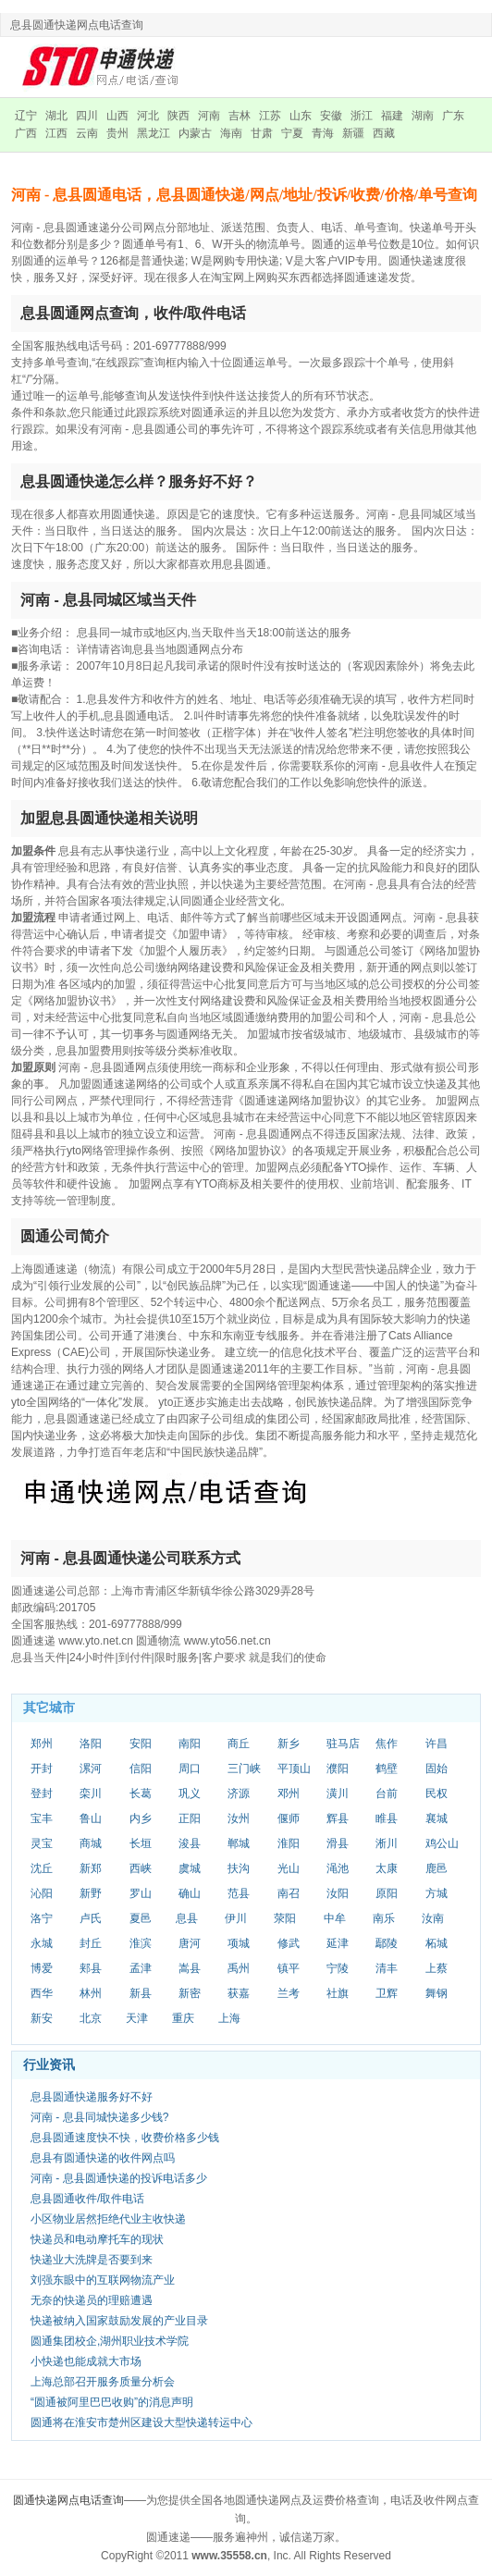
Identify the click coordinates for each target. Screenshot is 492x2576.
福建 (392, 115)
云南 (87, 133)
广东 (453, 115)
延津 (337, 1943)
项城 (239, 1943)
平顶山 (294, 1768)
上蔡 (436, 1968)
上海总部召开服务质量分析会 (103, 2381)
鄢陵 (386, 1943)
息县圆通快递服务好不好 (92, 2096)
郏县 (91, 1968)
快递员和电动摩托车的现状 (97, 2239)
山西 (117, 115)
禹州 (239, 1968)
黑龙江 (153, 133)
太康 (386, 1868)
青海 (323, 133)
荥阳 (285, 1918)
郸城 (239, 1843)
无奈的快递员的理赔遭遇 (92, 2300)
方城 (436, 1893)
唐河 (189, 1943)
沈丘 (42, 1868)
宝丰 (42, 1818)
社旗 (337, 1993)
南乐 (384, 1918)
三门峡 (244, 1768)
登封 (42, 1793)
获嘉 (239, 1993)
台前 (386, 1793)
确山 (189, 1893)
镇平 (288, 1968)
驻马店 (343, 1743)
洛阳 (91, 1743)
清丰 (386, 1968)
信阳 (140, 1768)
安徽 (331, 115)
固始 (436, 1768)
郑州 (42, 1743)
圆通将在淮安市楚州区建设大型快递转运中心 (141, 2422)
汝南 (433, 1918)
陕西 (178, 115)
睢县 (386, 1818)
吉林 (239, 115)
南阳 (189, 1743)
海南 (231, 133)
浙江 (362, 115)
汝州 (239, 1818)
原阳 (386, 1893)
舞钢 (436, 1993)
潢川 (337, 1793)
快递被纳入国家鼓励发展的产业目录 (119, 2320)
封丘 (91, 1943)
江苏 (270, 115)
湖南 (423, 115)
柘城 (436, 1943)
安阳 (140, 1743)
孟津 (140, 1968)
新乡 (288, 1743)
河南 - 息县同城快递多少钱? (99, 2117)
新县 (140, 1993)
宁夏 (292, 133)
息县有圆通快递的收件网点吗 (103, 2157)
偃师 (288, 1818)
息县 (187, 1918)
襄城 (436, 1818)
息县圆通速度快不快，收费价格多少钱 (125, 2137)
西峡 (140, 1868)
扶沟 (239, 1868)
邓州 (288, 1793)
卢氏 (91, 1918)
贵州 (117, 133)
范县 (239, 1893)
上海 (229, 2018)
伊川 (236, 1918)
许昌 (436, 1743)
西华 (42, 1993)
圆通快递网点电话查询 (68, 2500)
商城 (91, 1843)
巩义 (189, 1793)
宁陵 (337, 1968)
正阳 (189, 1818)
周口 (189, 1768)
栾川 (91, 1793)
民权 (436, 1793)
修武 (288, 1943)
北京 (91, 2018)
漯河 (91, 1768)
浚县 (189, 1843)
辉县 (337, 1818)
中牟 (335, 1918)
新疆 (353, 133)
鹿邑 (436, 1868)
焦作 (386, 1743)
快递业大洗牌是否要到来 (92, 2259)
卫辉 (386, 1993)
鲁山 (91, 1818)
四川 (87, 115)
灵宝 (42, 1843)
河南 (209, 115)
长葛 (140, 1793)
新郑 (91, 1868)
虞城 (189, 1868)
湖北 (56, 115)
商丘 (239, 1743)
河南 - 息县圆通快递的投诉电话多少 (119, 2178)
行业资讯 (49, 2064)
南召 (288, 1893)
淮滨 (140, 1943)
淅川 (386, 1843)
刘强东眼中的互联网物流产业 (103, 2280)
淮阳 (288, 1843)
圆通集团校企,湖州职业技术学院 (110, 2341)
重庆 (183, 2018)
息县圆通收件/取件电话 (87, 2198)
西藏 (384, 133)
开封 (42, 1768)
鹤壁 (386, 1768)
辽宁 (26, 115)
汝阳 (337, 1893)
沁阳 (42, 1893)
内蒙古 (195, 133)
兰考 (288, 1993)
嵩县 (189, 1968)
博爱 (42, 1968)
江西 (56, 133)
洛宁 (42, 1918)
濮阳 (337, 1768)
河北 (148, 115)
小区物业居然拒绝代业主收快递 (108, 2218)
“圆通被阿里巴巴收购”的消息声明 (112, 2402)
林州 (91, 1993)
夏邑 (140, 1918)
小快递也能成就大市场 (86, 2361)
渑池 (337, 1868)
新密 (189, 1993)
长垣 (140, 1843)
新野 (91, 1893)
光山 (288, 1868)
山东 (300, 115)
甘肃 (262, 133)
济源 (239, 1793)
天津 (137, 2018)
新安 (42, 2018)
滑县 (337, 1843)
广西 (26, 133)
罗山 (140, 1893)
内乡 (140, 1818)
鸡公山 (442, 1843)
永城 (42, 1943)
